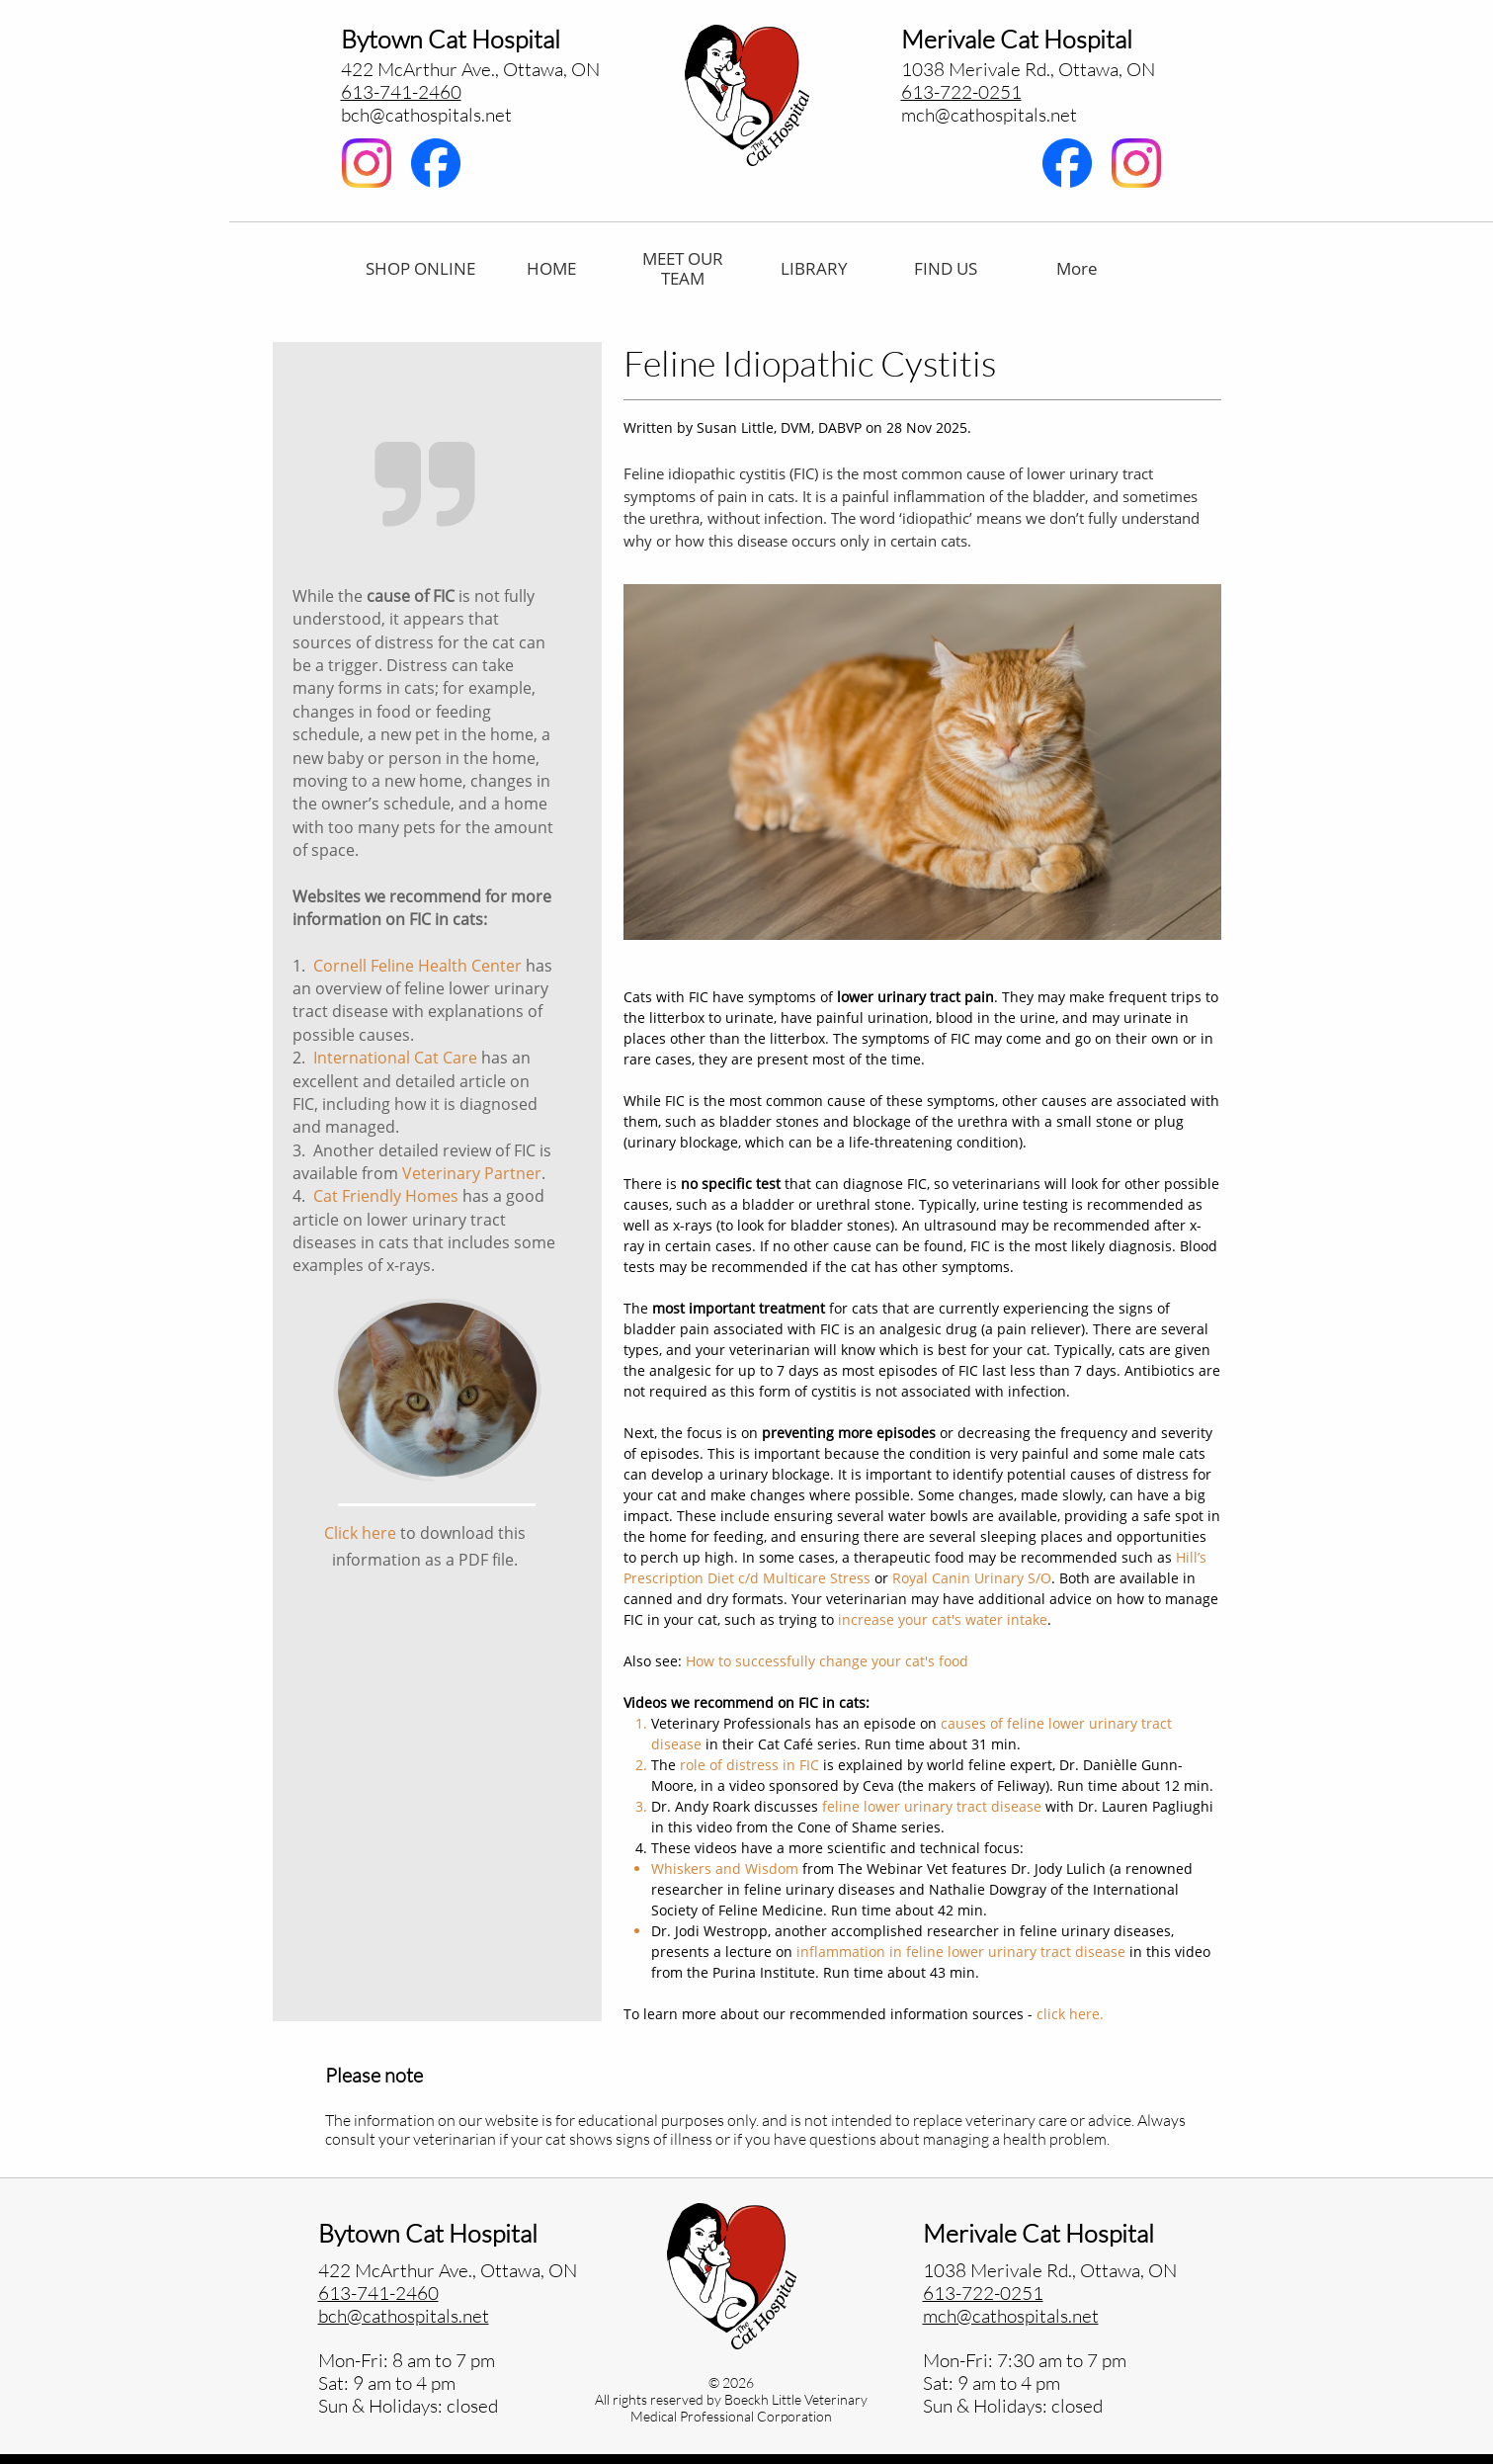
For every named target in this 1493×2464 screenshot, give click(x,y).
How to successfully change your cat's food (827, 1661)
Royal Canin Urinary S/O (971, 1578)
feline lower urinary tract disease (931, 1806)
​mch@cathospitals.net (989, 115)
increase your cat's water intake (942, 1619)
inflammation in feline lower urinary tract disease (960, 1951)
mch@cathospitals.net (1011, 2316)
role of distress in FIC (749, 1764)
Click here (360, 1533)
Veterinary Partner (471, 1173)
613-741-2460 (401, 92)
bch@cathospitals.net (426, 115)
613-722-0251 (961, 92)
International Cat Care (395, 1057)
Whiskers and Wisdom (724, 1868)
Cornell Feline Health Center (417, 966)
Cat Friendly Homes (385, 1196)
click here (1068, 2013)
